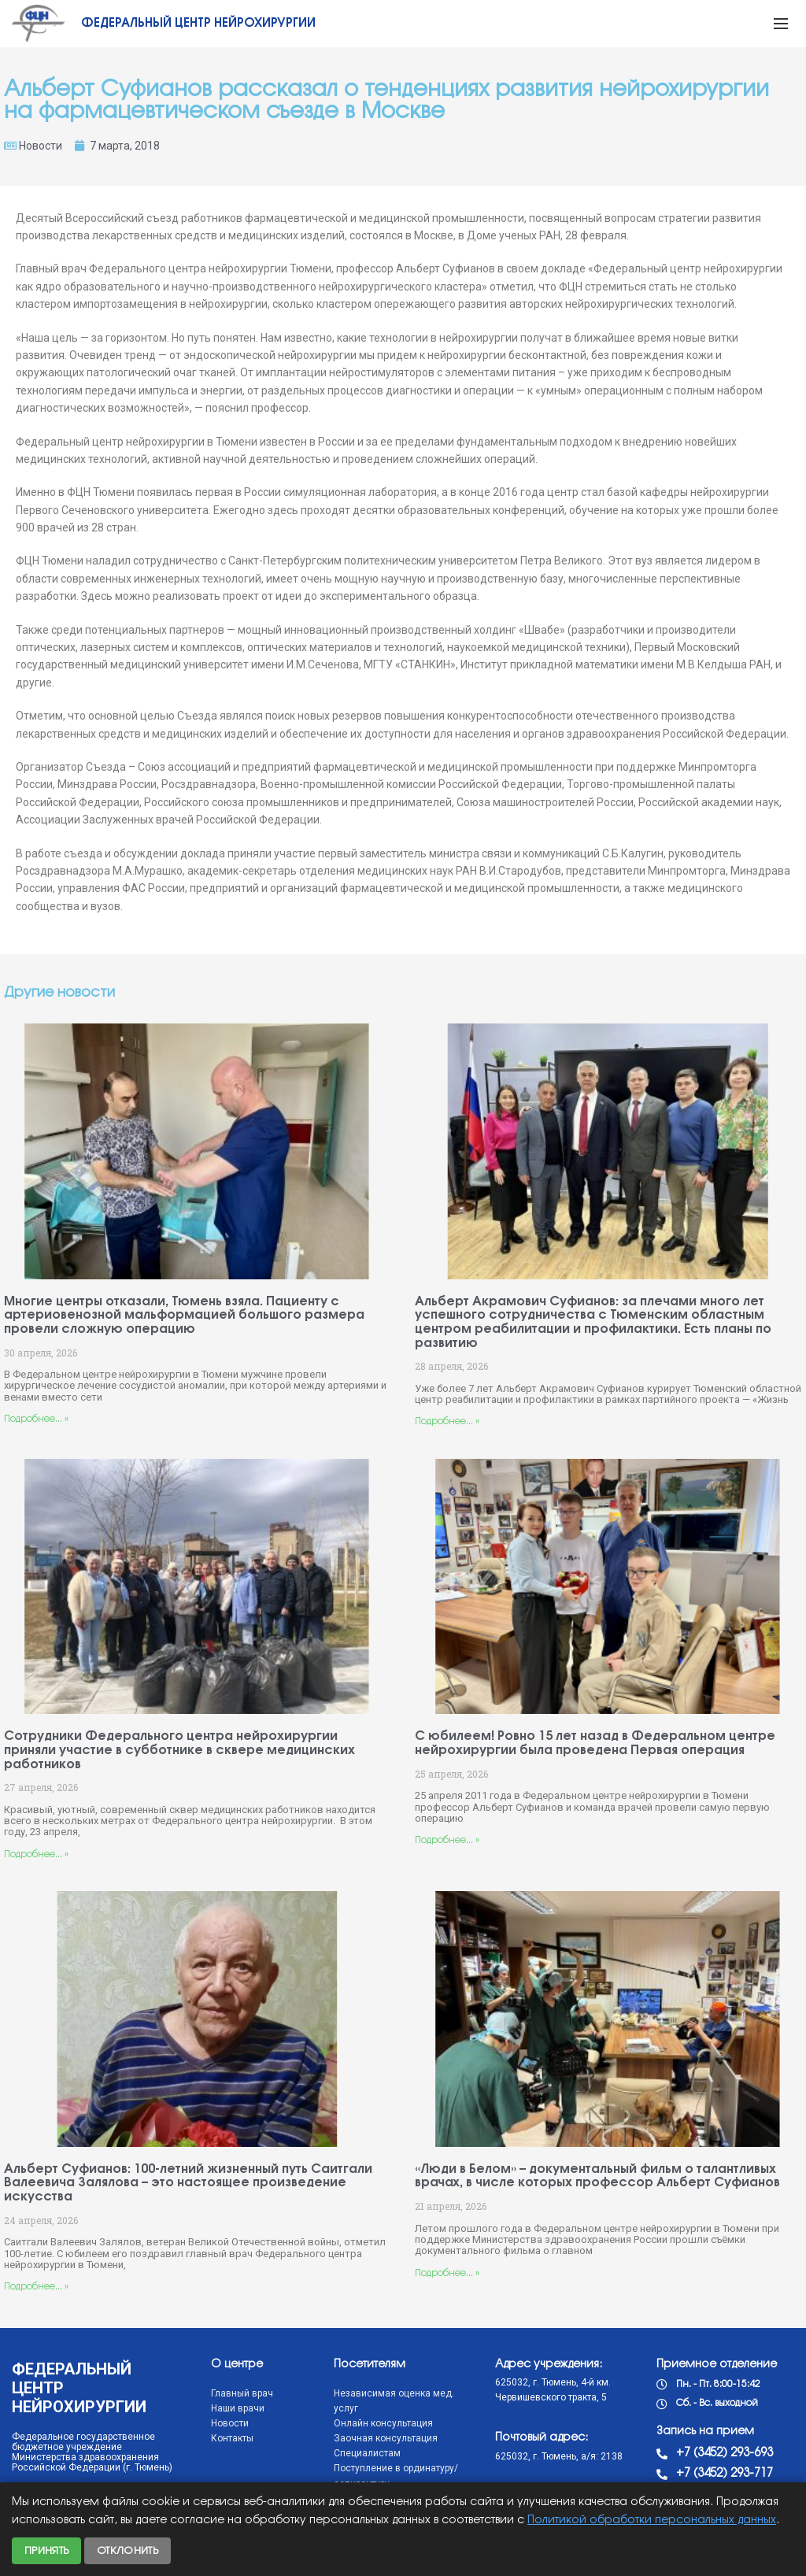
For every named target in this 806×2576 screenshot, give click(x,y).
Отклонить (127, 2551)
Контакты (232, 2438)
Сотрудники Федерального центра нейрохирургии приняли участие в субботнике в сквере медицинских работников (179, 1750)
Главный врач (242, 2393)
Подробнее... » (36, 1419)
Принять (46, 2551)
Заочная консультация (386, 2438)
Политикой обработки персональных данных (651, 2520)
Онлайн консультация (383, 2423)
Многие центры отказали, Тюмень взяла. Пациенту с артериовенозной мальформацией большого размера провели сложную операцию (184, 1315)
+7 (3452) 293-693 (724, 2453)
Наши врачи (237, 2408)
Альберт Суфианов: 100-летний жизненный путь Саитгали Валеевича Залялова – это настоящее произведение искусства (188, 2183)
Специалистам (367, 2453)
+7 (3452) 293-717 (724, 2473)
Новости (40, 145)
